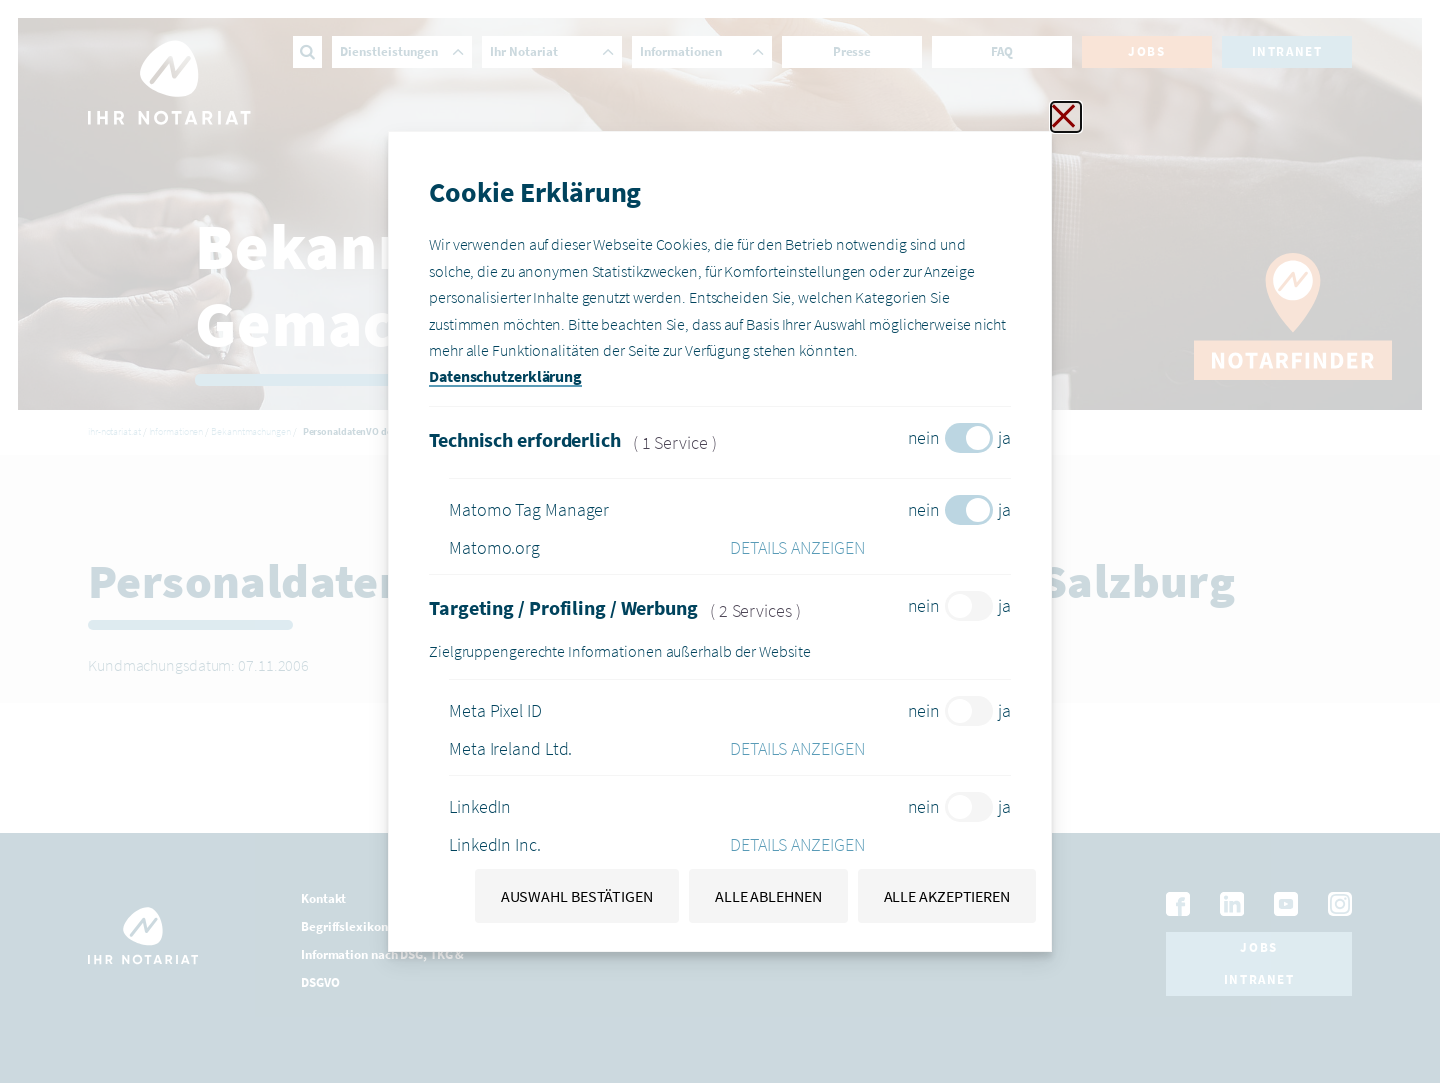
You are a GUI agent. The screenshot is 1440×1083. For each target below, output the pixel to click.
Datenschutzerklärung (505, 376)
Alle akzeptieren (947, 896)
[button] (870, 548)
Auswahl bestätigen (577, 896)
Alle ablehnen (768, 896)
